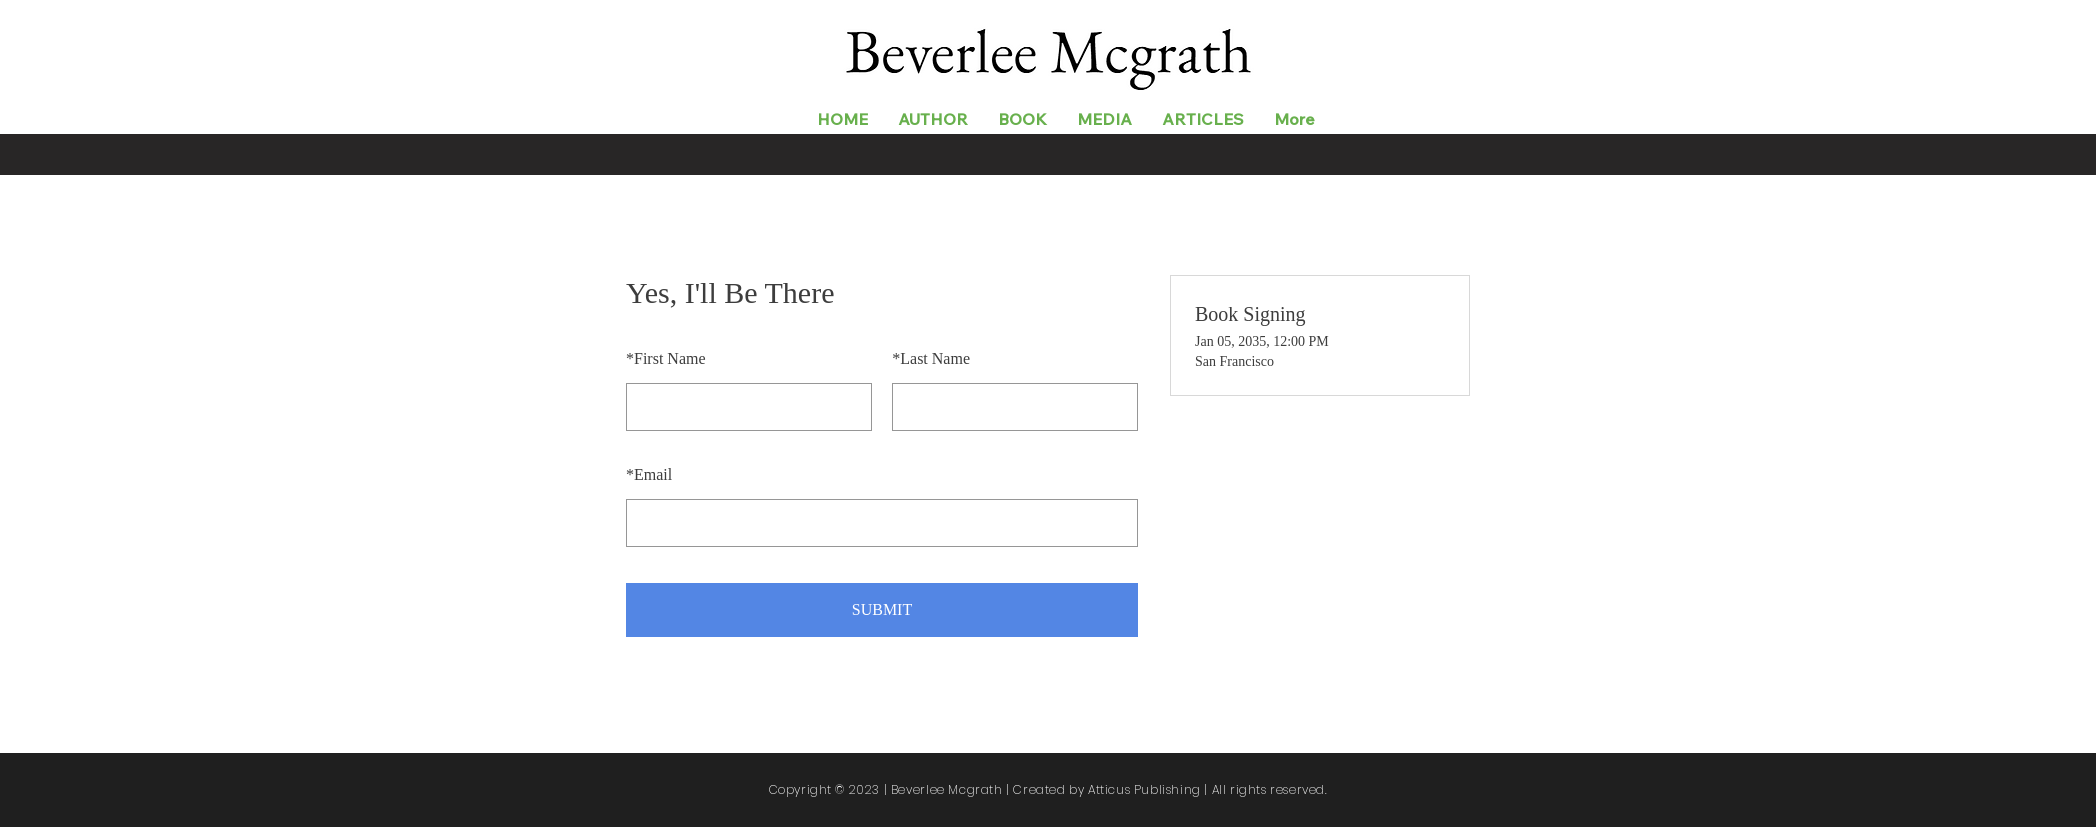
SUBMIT (882, 609)
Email (649, 474)
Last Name (931, 358)
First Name (666, 358)
